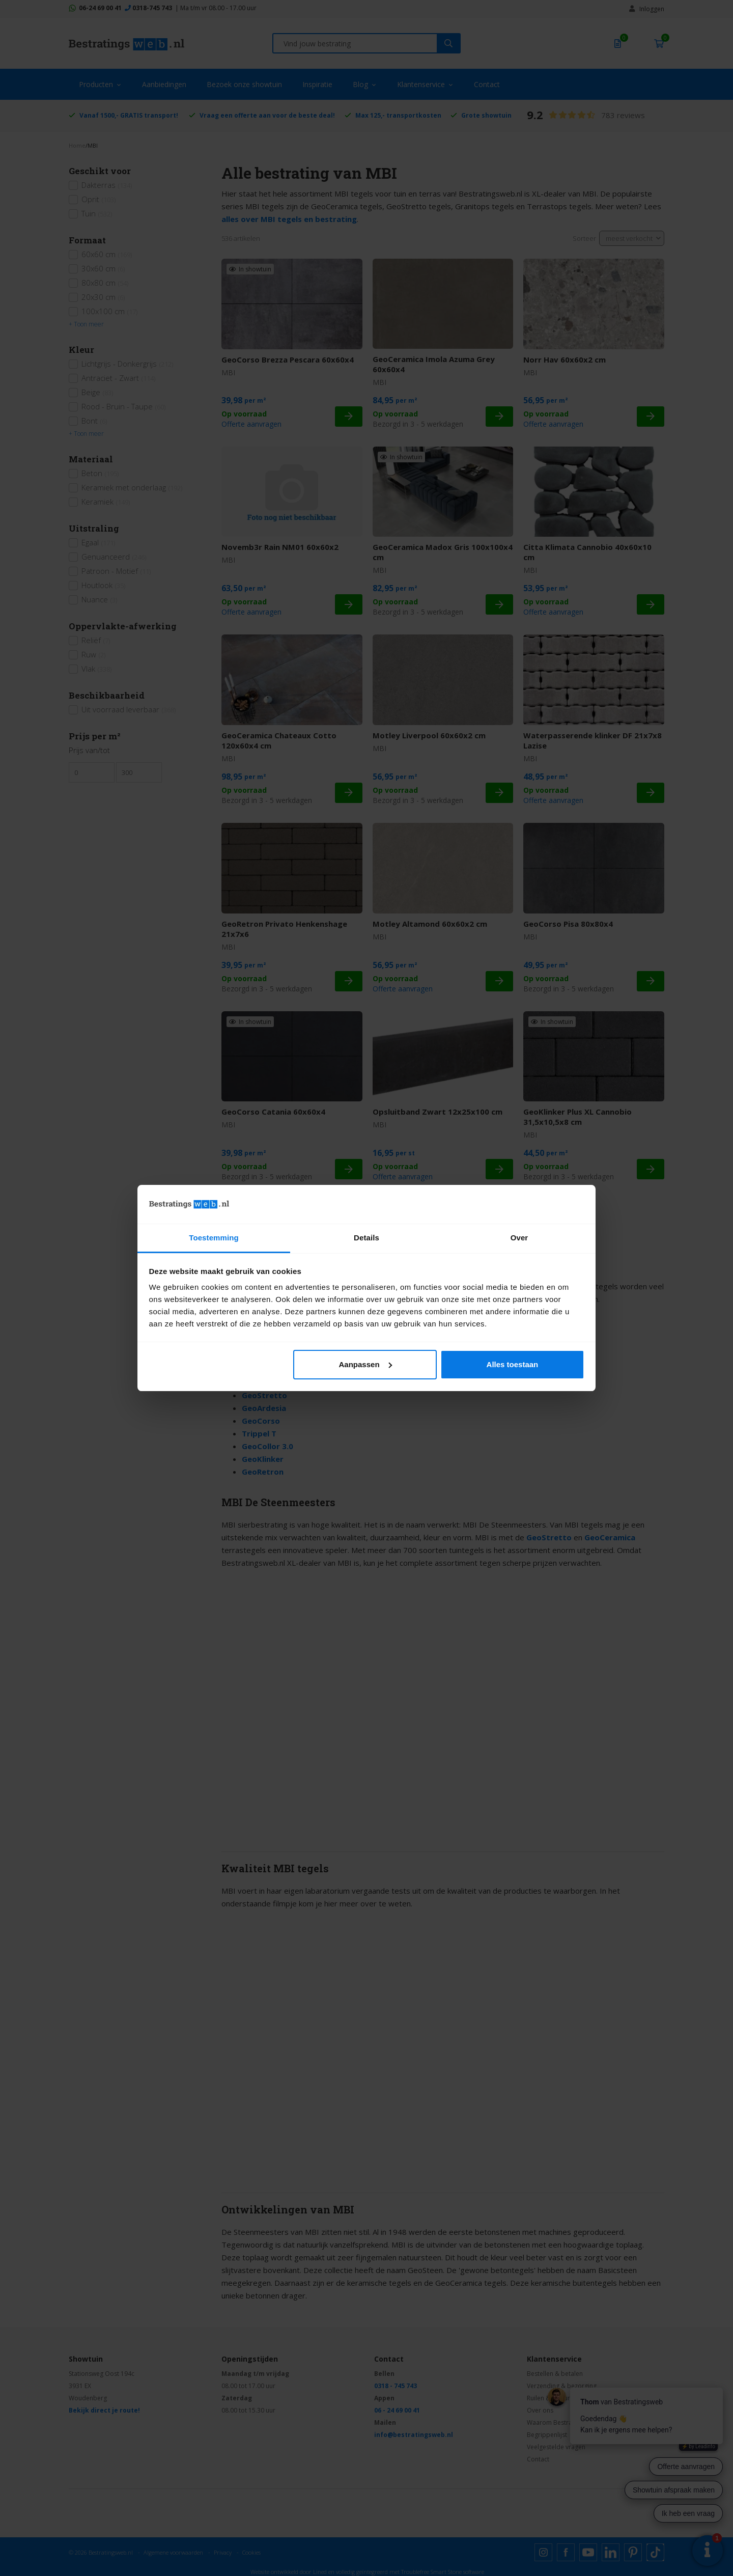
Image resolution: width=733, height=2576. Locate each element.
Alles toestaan (513, 1364)
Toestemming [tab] (214, 1237)
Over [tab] (519, 1237)
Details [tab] (366, 1237)
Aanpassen (365, 1364)
